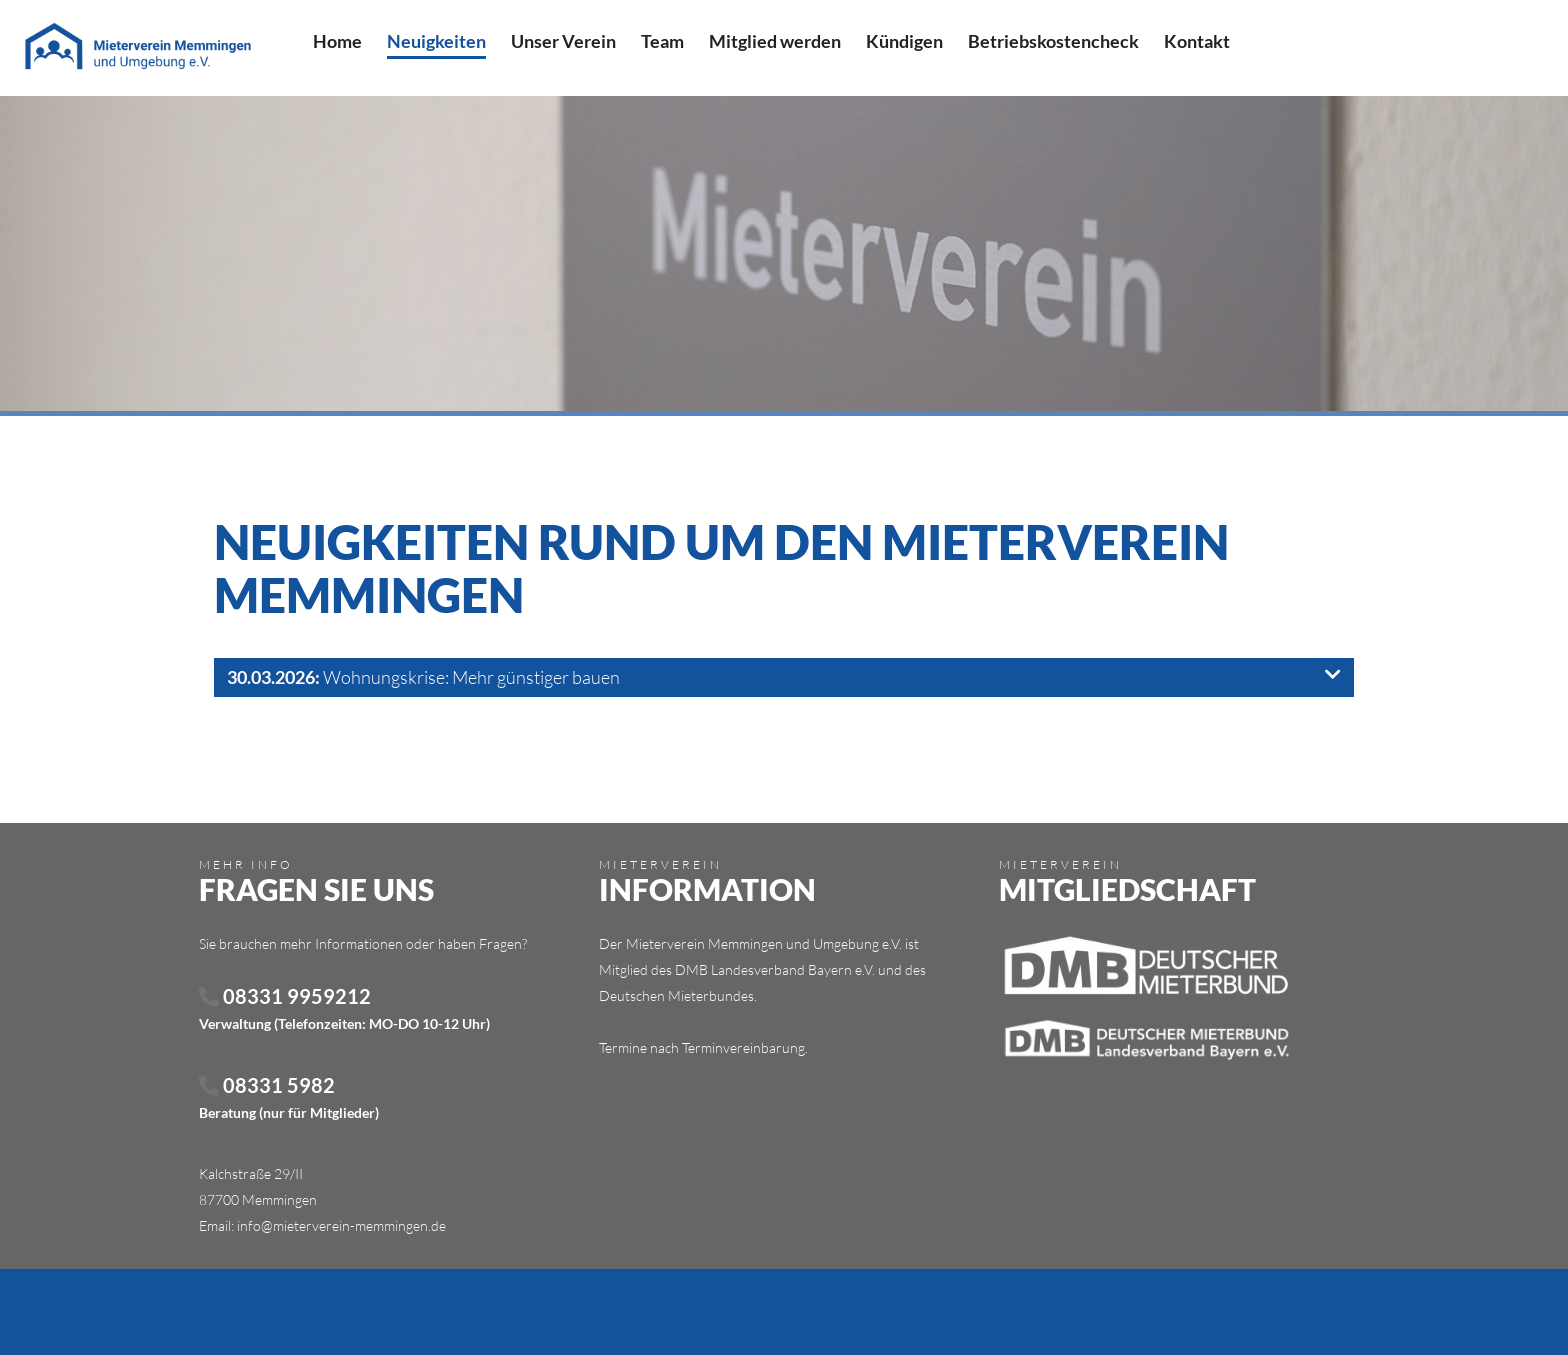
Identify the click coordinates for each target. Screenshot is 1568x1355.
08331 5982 (267, 1085)
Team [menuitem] (662, 41)
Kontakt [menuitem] (1197, 41)
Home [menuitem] (337, 41)
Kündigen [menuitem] (904, 41)
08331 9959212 (285, 996)
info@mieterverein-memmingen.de (341, 1225)
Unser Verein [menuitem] (563, 41)
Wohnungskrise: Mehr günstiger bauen (784, 676)
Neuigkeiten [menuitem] (436, 41)
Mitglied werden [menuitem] (775, 41)
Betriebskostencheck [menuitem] (1053, 41)
